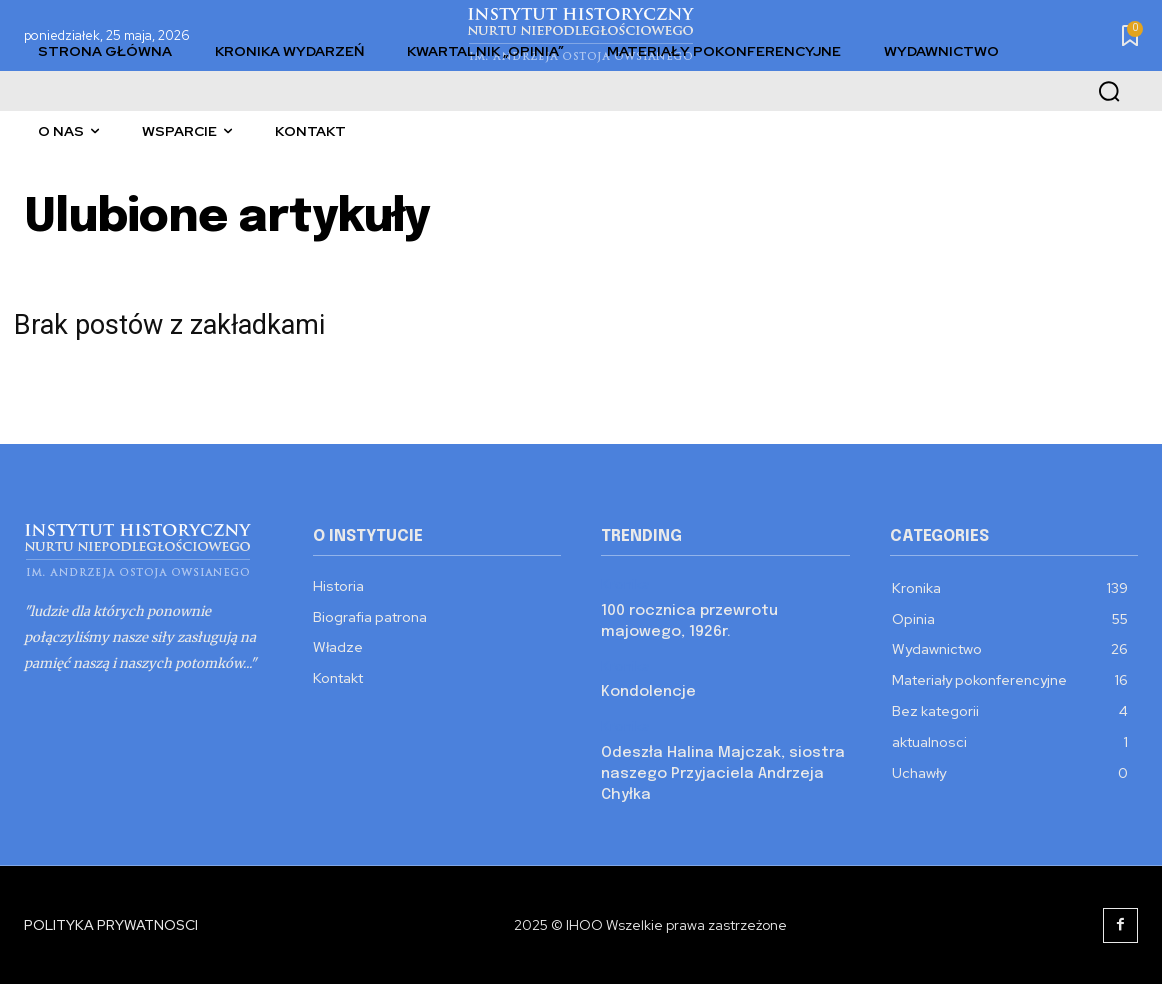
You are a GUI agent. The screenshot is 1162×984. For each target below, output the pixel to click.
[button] (1109, 91)
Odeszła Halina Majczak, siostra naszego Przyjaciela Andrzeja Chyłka (723, 774)
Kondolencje (648, 692)
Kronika (625, 584)
